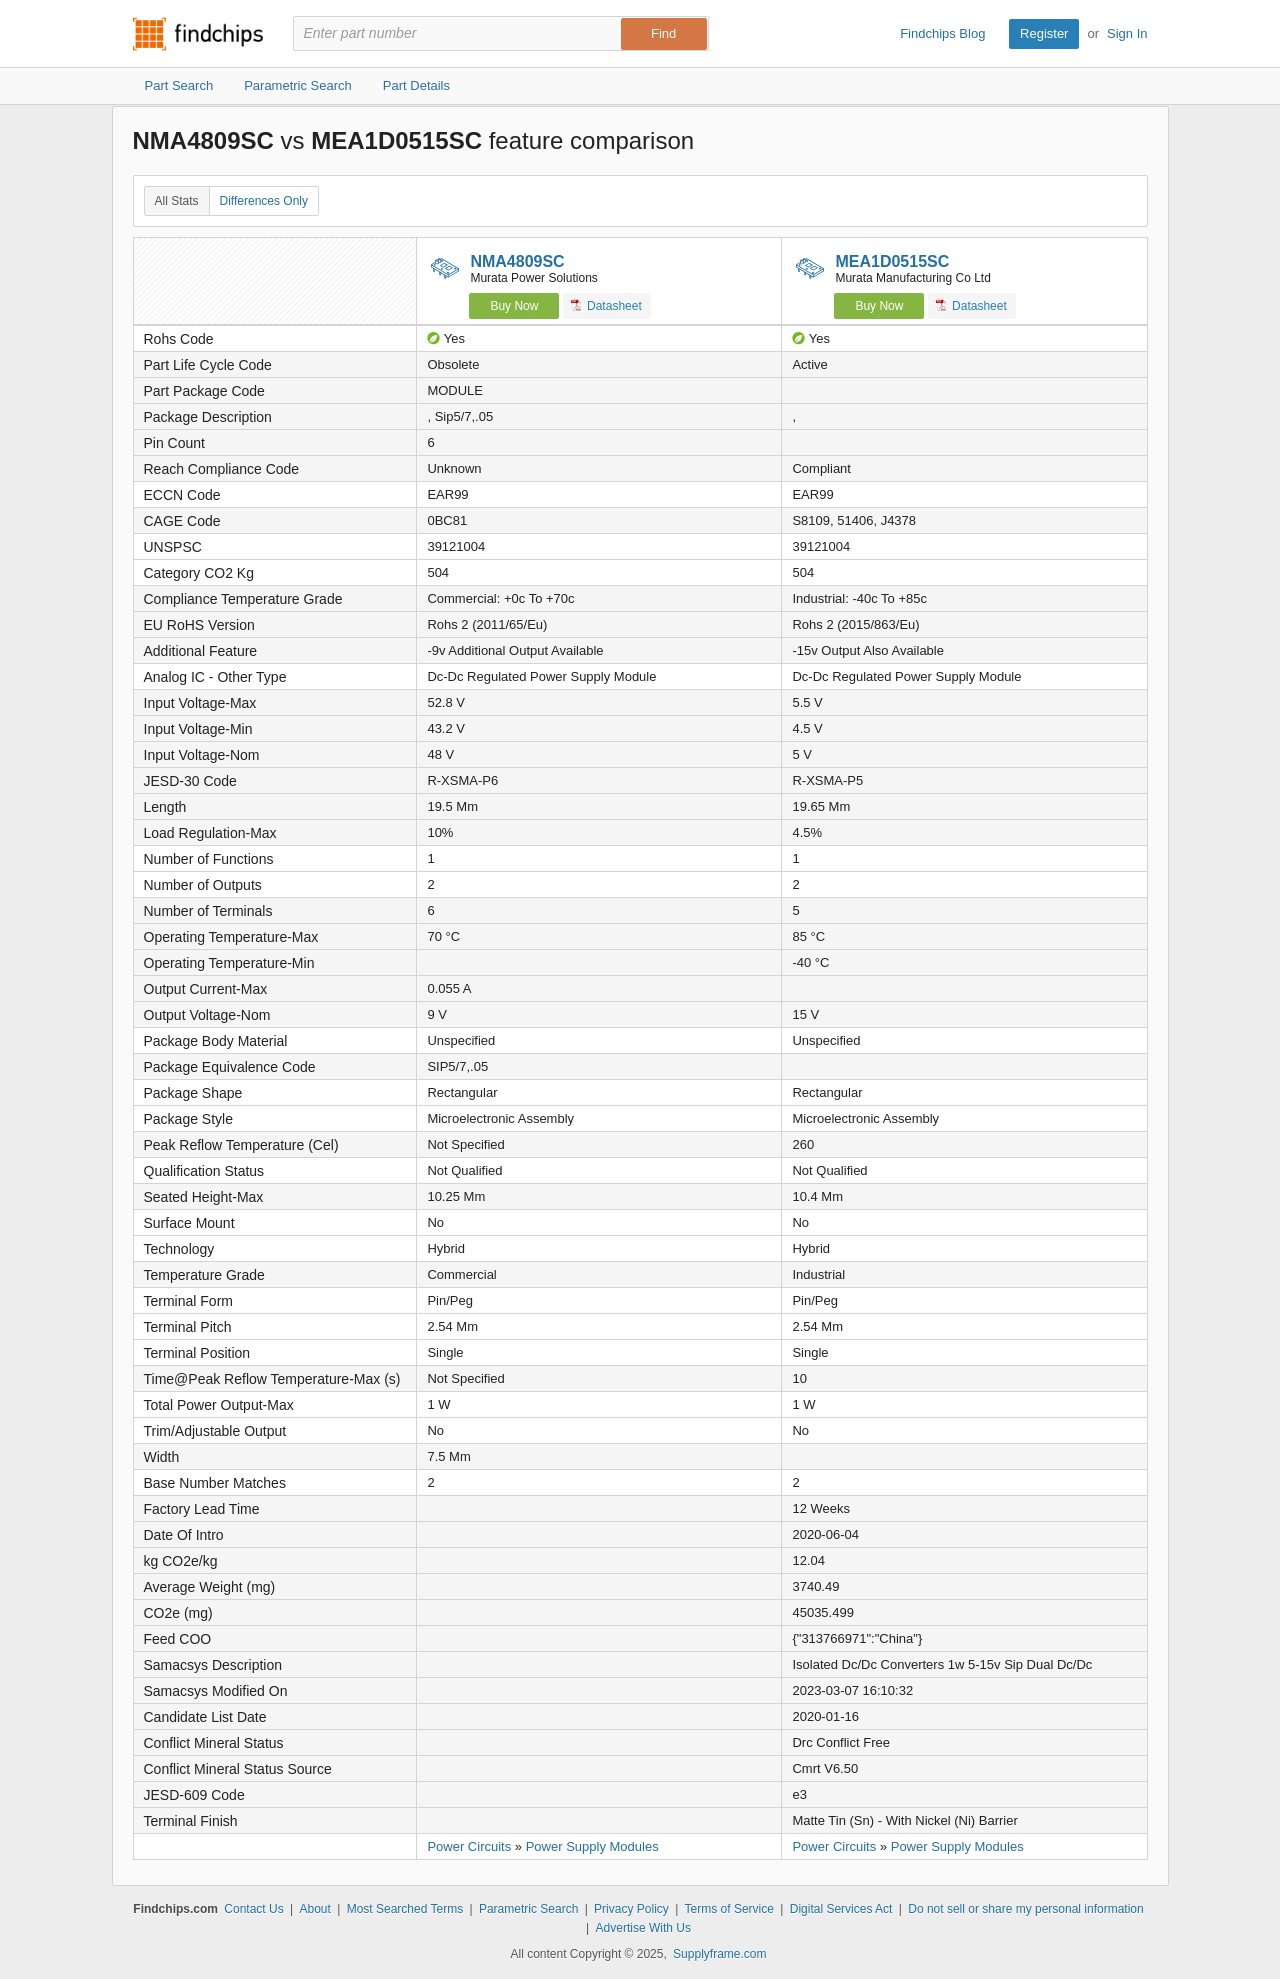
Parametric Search (528, 1909)
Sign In (1127, 33)
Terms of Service (729, 1909)
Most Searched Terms (405, 1909)
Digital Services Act (841, 1909)
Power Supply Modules (592, 1846)
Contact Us (253, 1909)
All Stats (177, 201)
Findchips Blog (942, 33)
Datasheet (606, 305)
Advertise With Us (643, 1928)
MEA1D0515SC (892, 261)
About (314, 1909)
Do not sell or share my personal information (1025, 1909)
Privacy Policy (631, 1909)
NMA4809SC (517, 261)
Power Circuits (469, 1846)
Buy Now (514, 306)
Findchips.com (198, 34)
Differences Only (264, 201)
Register (1044, 33)
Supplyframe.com (719, 1954)
